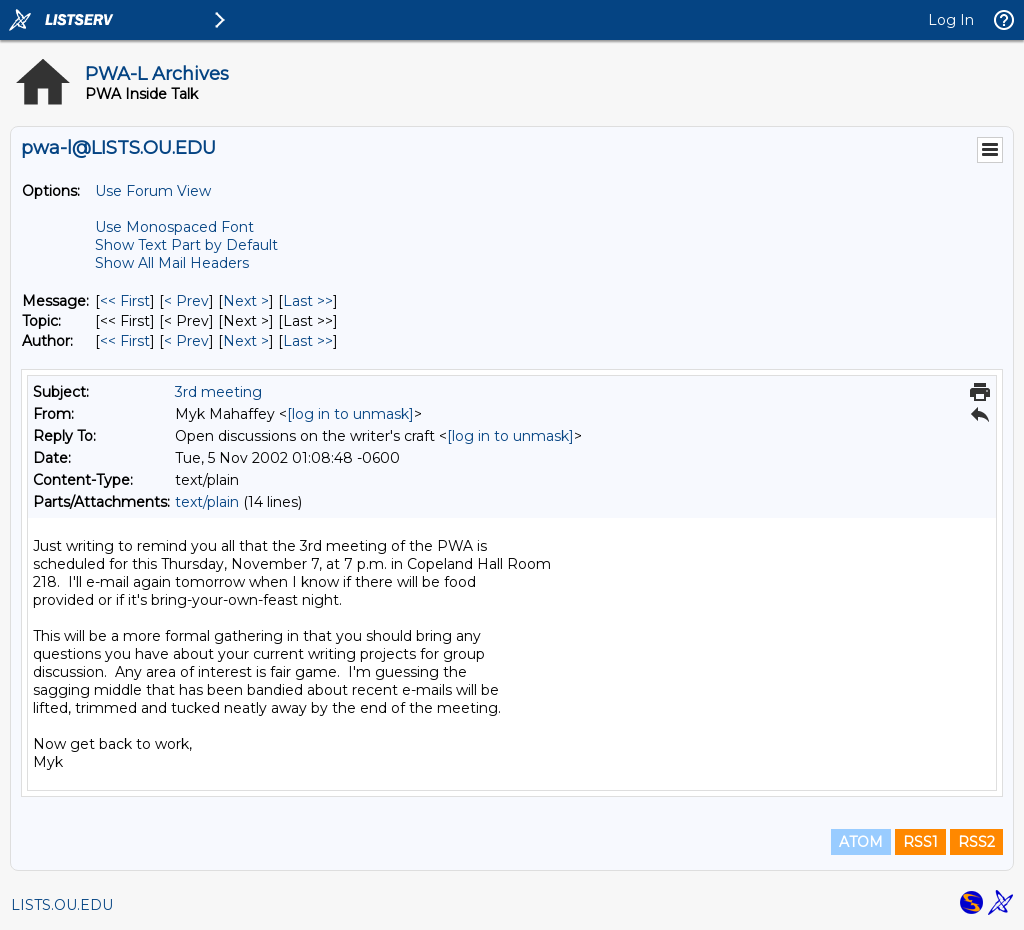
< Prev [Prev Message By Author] (186, 341)
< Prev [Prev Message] (186, 301)
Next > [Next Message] (246, 301)
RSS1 (920, 842)
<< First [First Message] (125, 301)
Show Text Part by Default (186, 245)
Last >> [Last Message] (308, 301)
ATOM (861, 842)
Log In (951, 20)
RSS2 (976, 842)
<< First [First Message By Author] (125, 341)
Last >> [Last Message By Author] (308, 341)
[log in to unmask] (350, 414)
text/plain (207, 502)
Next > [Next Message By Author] (246, 341)
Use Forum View (153, 191)
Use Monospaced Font (174, 227)
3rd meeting (218, 392)
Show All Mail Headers (172, 263)
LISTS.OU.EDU (62, 905)
